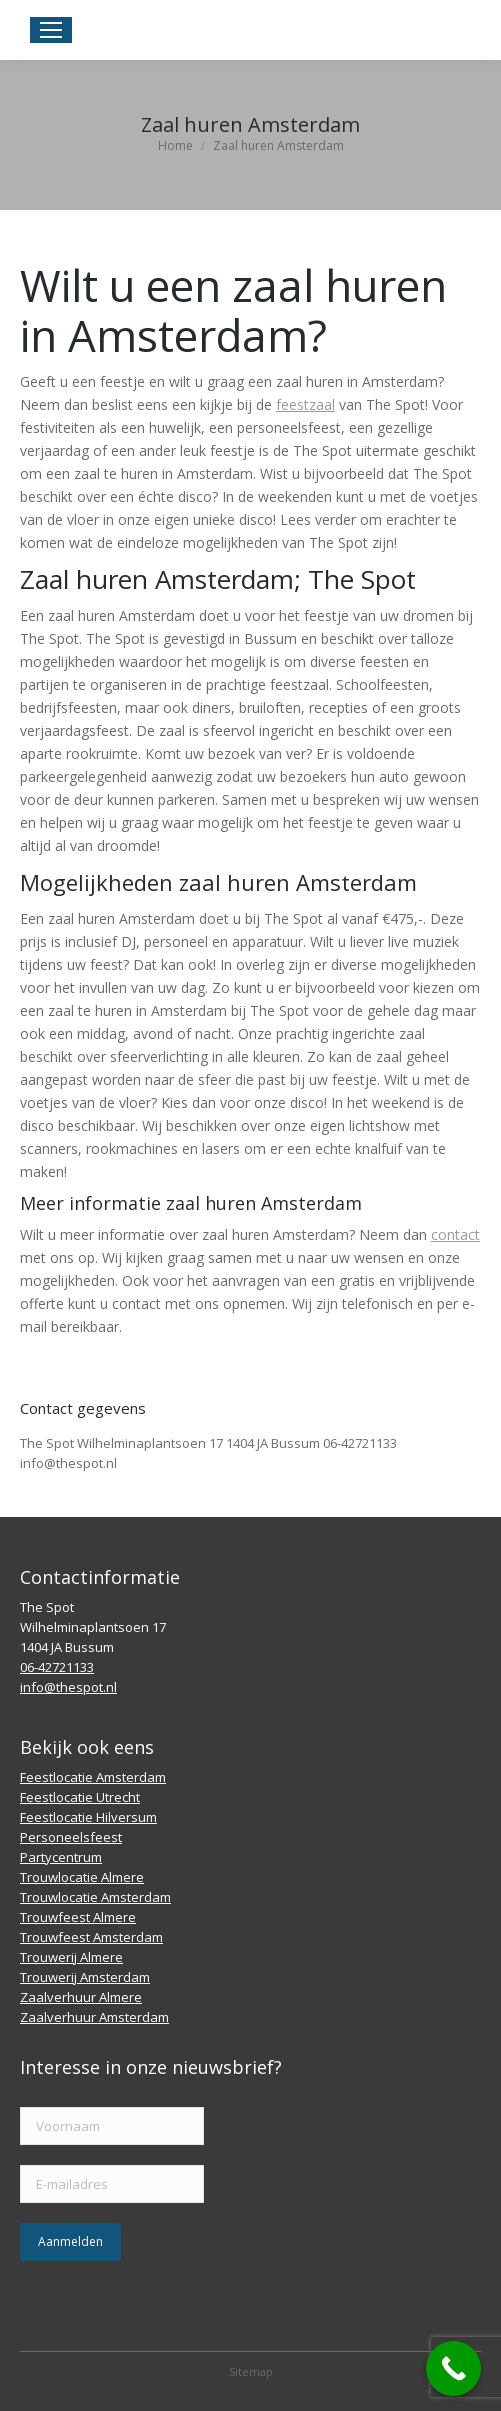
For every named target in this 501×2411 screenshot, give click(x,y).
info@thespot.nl (68, 1687)
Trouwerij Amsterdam (85, 1977)
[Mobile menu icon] (51, 30)
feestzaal (305, 404)
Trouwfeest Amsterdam (91, 1937)
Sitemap (251, 2371)
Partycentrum (61, 1857)
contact (455, 1234)
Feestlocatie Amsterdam (93, 1777)
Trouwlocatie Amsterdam (95, 1897)
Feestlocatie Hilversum (88, 1817)
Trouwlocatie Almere (82, 1877)
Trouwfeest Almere (78, 1917)
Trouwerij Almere (71, 1957)
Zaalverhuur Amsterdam (94, 2017)
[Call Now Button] (453, 2368)
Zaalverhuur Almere (81, 1997)
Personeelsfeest (71, 1837)
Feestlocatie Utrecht (80, 1797)
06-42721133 (57, 1667)
